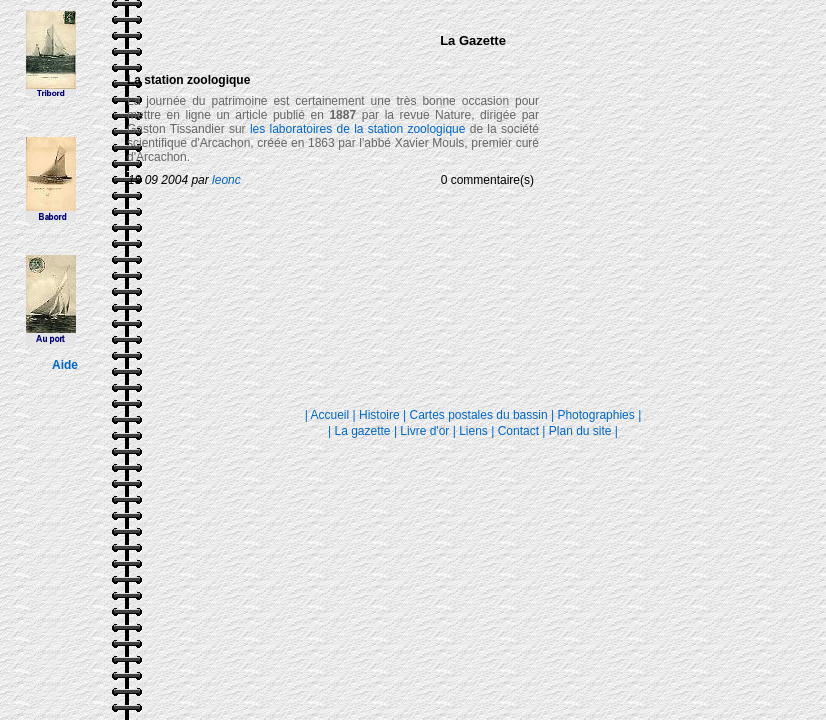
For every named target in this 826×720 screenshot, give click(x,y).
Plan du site (580, 431)
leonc (226, 180)
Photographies (595, 415)
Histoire (379, 415)
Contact (518, 431)
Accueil (330, 415)
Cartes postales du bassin (479, 415)
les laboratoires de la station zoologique (358, 129)
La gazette (363, 431)
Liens (473, 431)
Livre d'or (426, 431)
